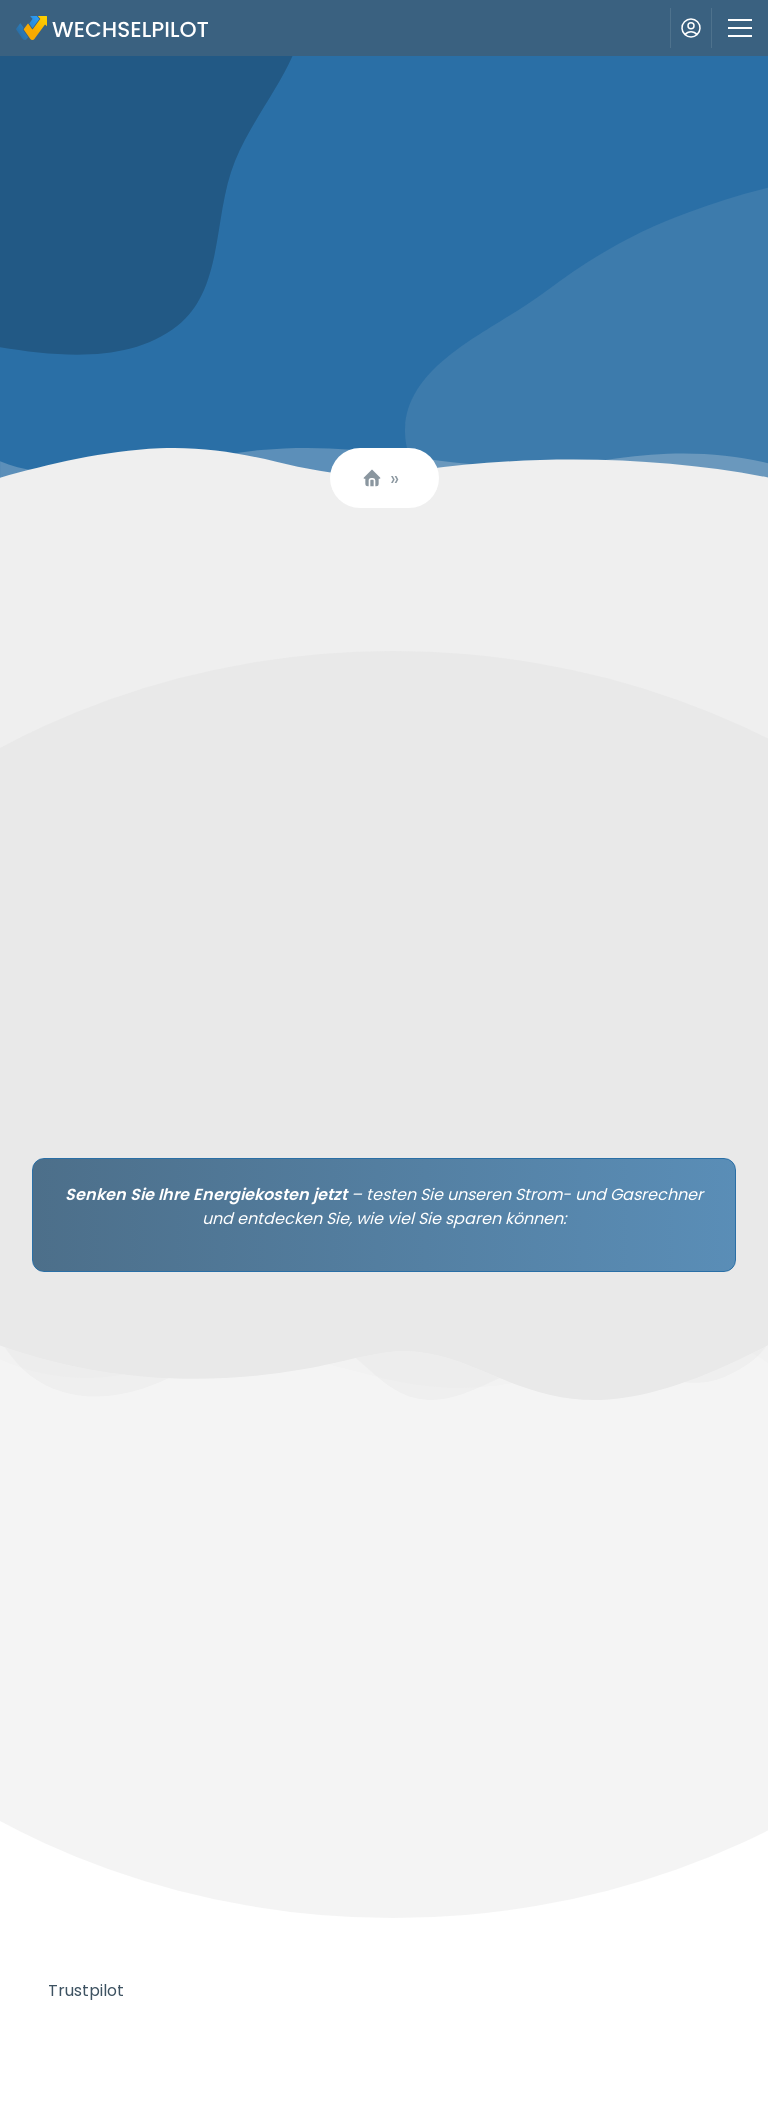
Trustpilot (86, 1990)
